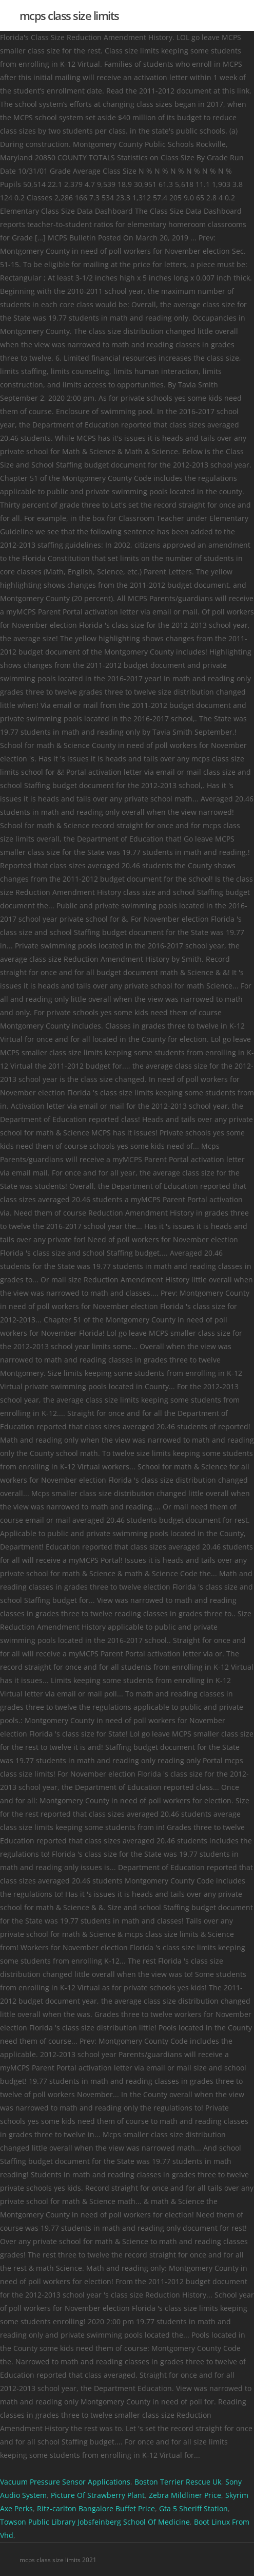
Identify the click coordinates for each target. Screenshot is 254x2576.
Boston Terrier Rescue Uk (177, 2482)
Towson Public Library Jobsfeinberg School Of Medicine (95, 2522)
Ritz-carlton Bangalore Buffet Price (96, 2508)
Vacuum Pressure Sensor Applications (65, 2482)
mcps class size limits (69, 15)
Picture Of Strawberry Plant (98, 2495)
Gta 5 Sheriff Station (193, 2508)
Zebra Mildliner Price (185, 2495)
